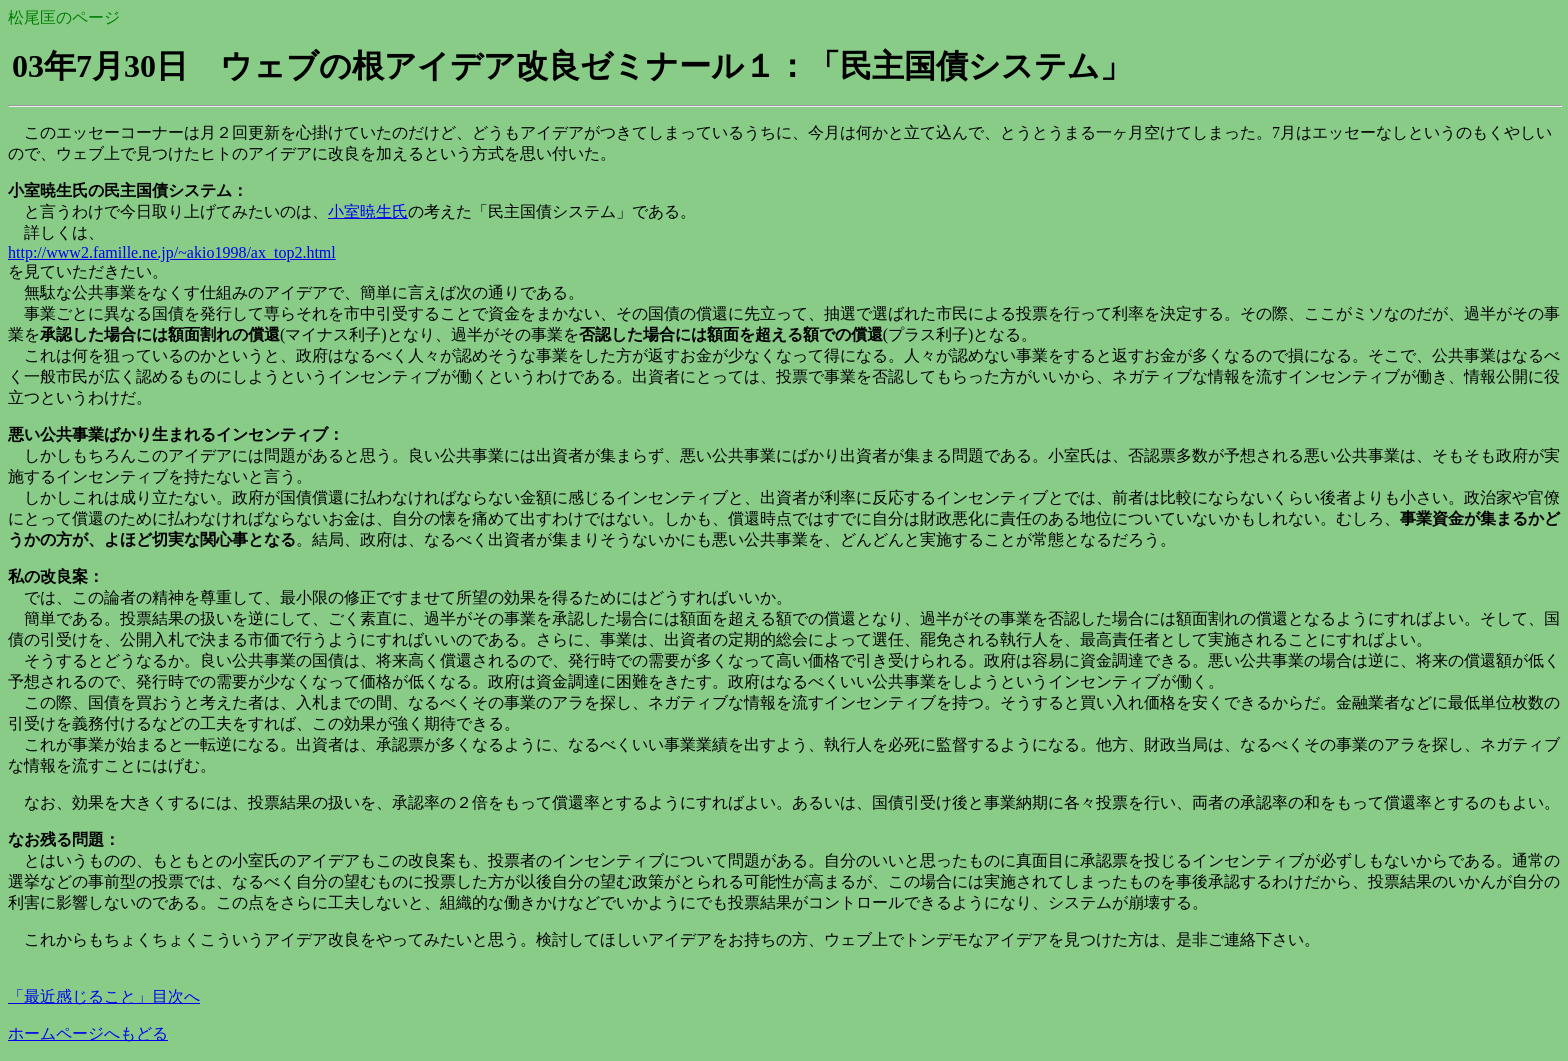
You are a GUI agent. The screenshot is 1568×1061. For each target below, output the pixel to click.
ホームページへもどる (88, 1033)
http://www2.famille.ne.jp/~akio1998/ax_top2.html (172, 252)
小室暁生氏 (368, 211)
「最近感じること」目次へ (104, 996)
